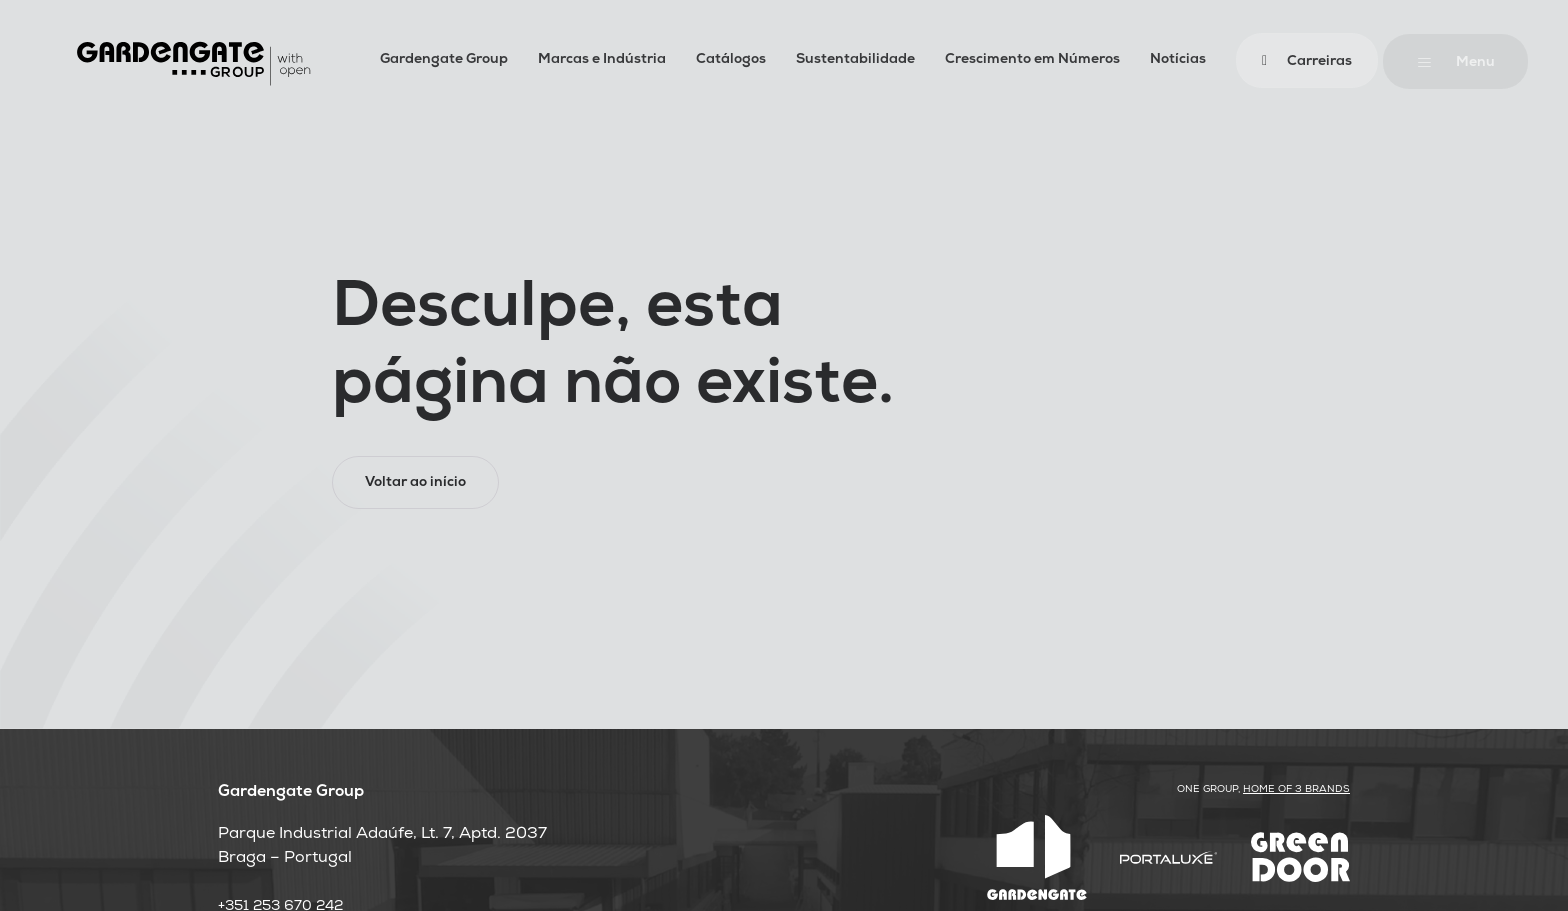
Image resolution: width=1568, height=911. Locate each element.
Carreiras (1319, 62)
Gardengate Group (444, 60)
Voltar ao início (415, 483)
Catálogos (731, 60)
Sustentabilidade (855, 60)
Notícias (1178, 60)
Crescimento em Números (1032, 60)
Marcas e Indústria (602, 60)
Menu (1475, 63)
